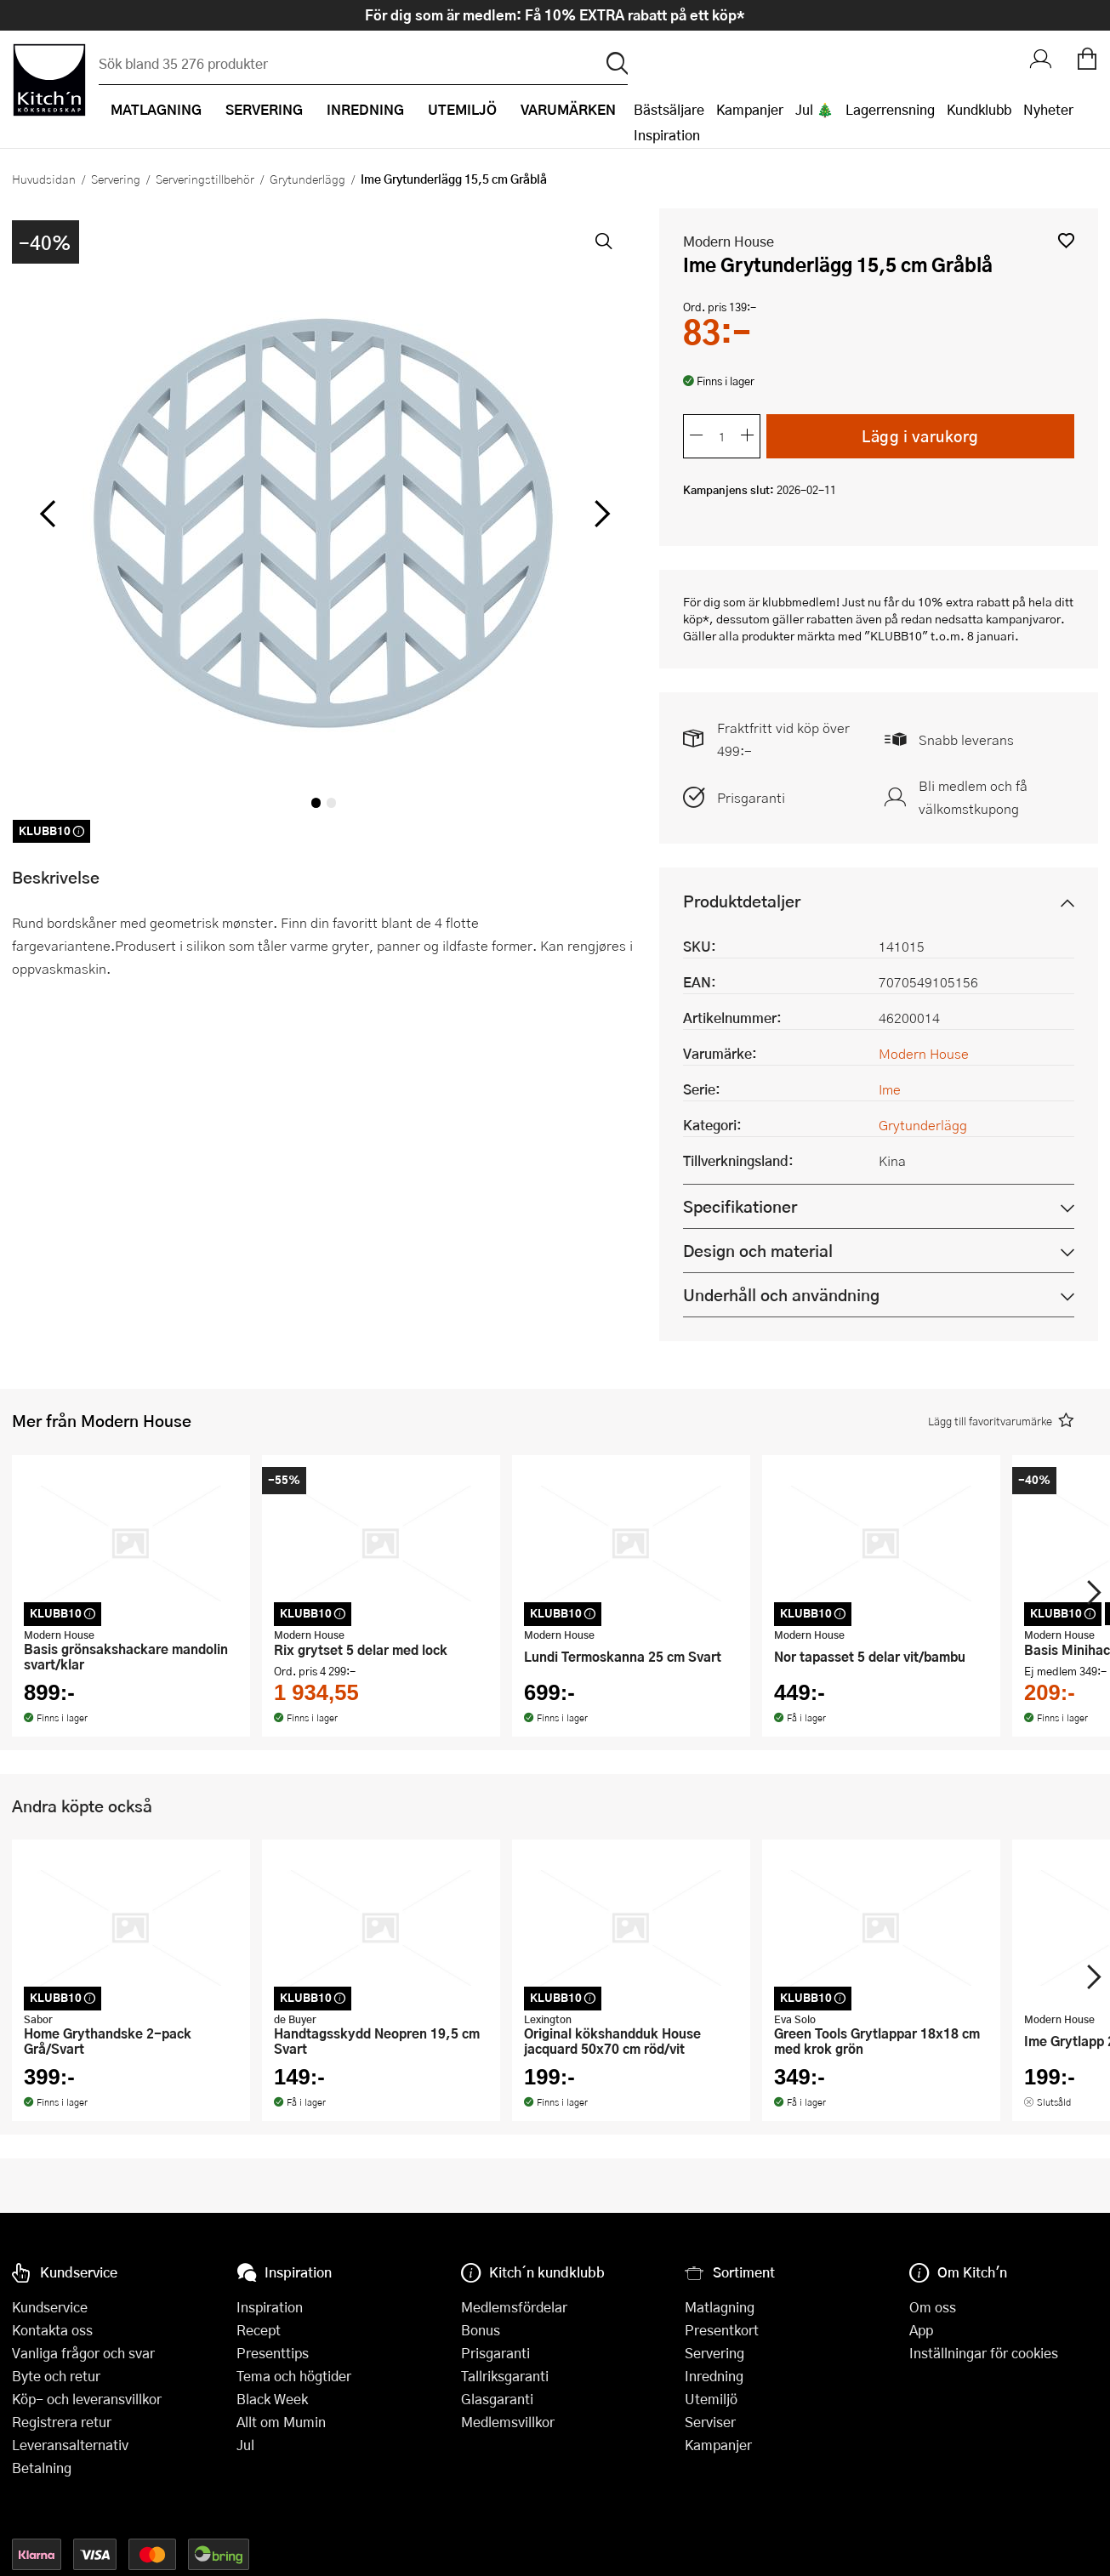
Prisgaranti (751, 797)
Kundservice (50, 2307)
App (921, 2330)
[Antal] (722, 436)
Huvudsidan (44, 179)
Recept (258, 2330)
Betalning (41, 2467)
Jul (245, 2444)
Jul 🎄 (814, 109)
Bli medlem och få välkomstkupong (973, 797)
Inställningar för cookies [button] (983, 2353)
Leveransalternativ (70, 2444)
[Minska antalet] (696, 436)
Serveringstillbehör (205, 179)
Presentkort (722, 2330)
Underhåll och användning (781, 1294)
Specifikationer (740, 1206)
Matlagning (719, 2307)
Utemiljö (711, 2398)
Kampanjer (749, 109)
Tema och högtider (293, 2376)
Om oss (932, 2307)
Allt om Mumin (281, 2421)
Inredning (714, 2376)
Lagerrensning (890, 109)
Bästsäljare (669, 109)
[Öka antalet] (747, 436)
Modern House (728, 241)
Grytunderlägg (307, 179)
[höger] (600, 514)
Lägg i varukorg (920, 435)
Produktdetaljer (741, 901)
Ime (890, 1089)
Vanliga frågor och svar (83, 2353)
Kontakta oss (52, 2330)
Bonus (480, 2330)
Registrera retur (61, 2421)
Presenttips (272, 2353)
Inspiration (667, 135)
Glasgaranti (497, 2398)
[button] (1066, 240)
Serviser (710, 2421)
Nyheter (1048, 109)
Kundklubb (979, 109)
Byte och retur (56, 2376)
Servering (115, 179)
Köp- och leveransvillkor (87, 2398)
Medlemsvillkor (508, 2421)
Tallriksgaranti (505, 2376)
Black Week (272, 2398)
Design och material (758, 1250)
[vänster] (48, 514)
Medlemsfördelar (514, 2307)
